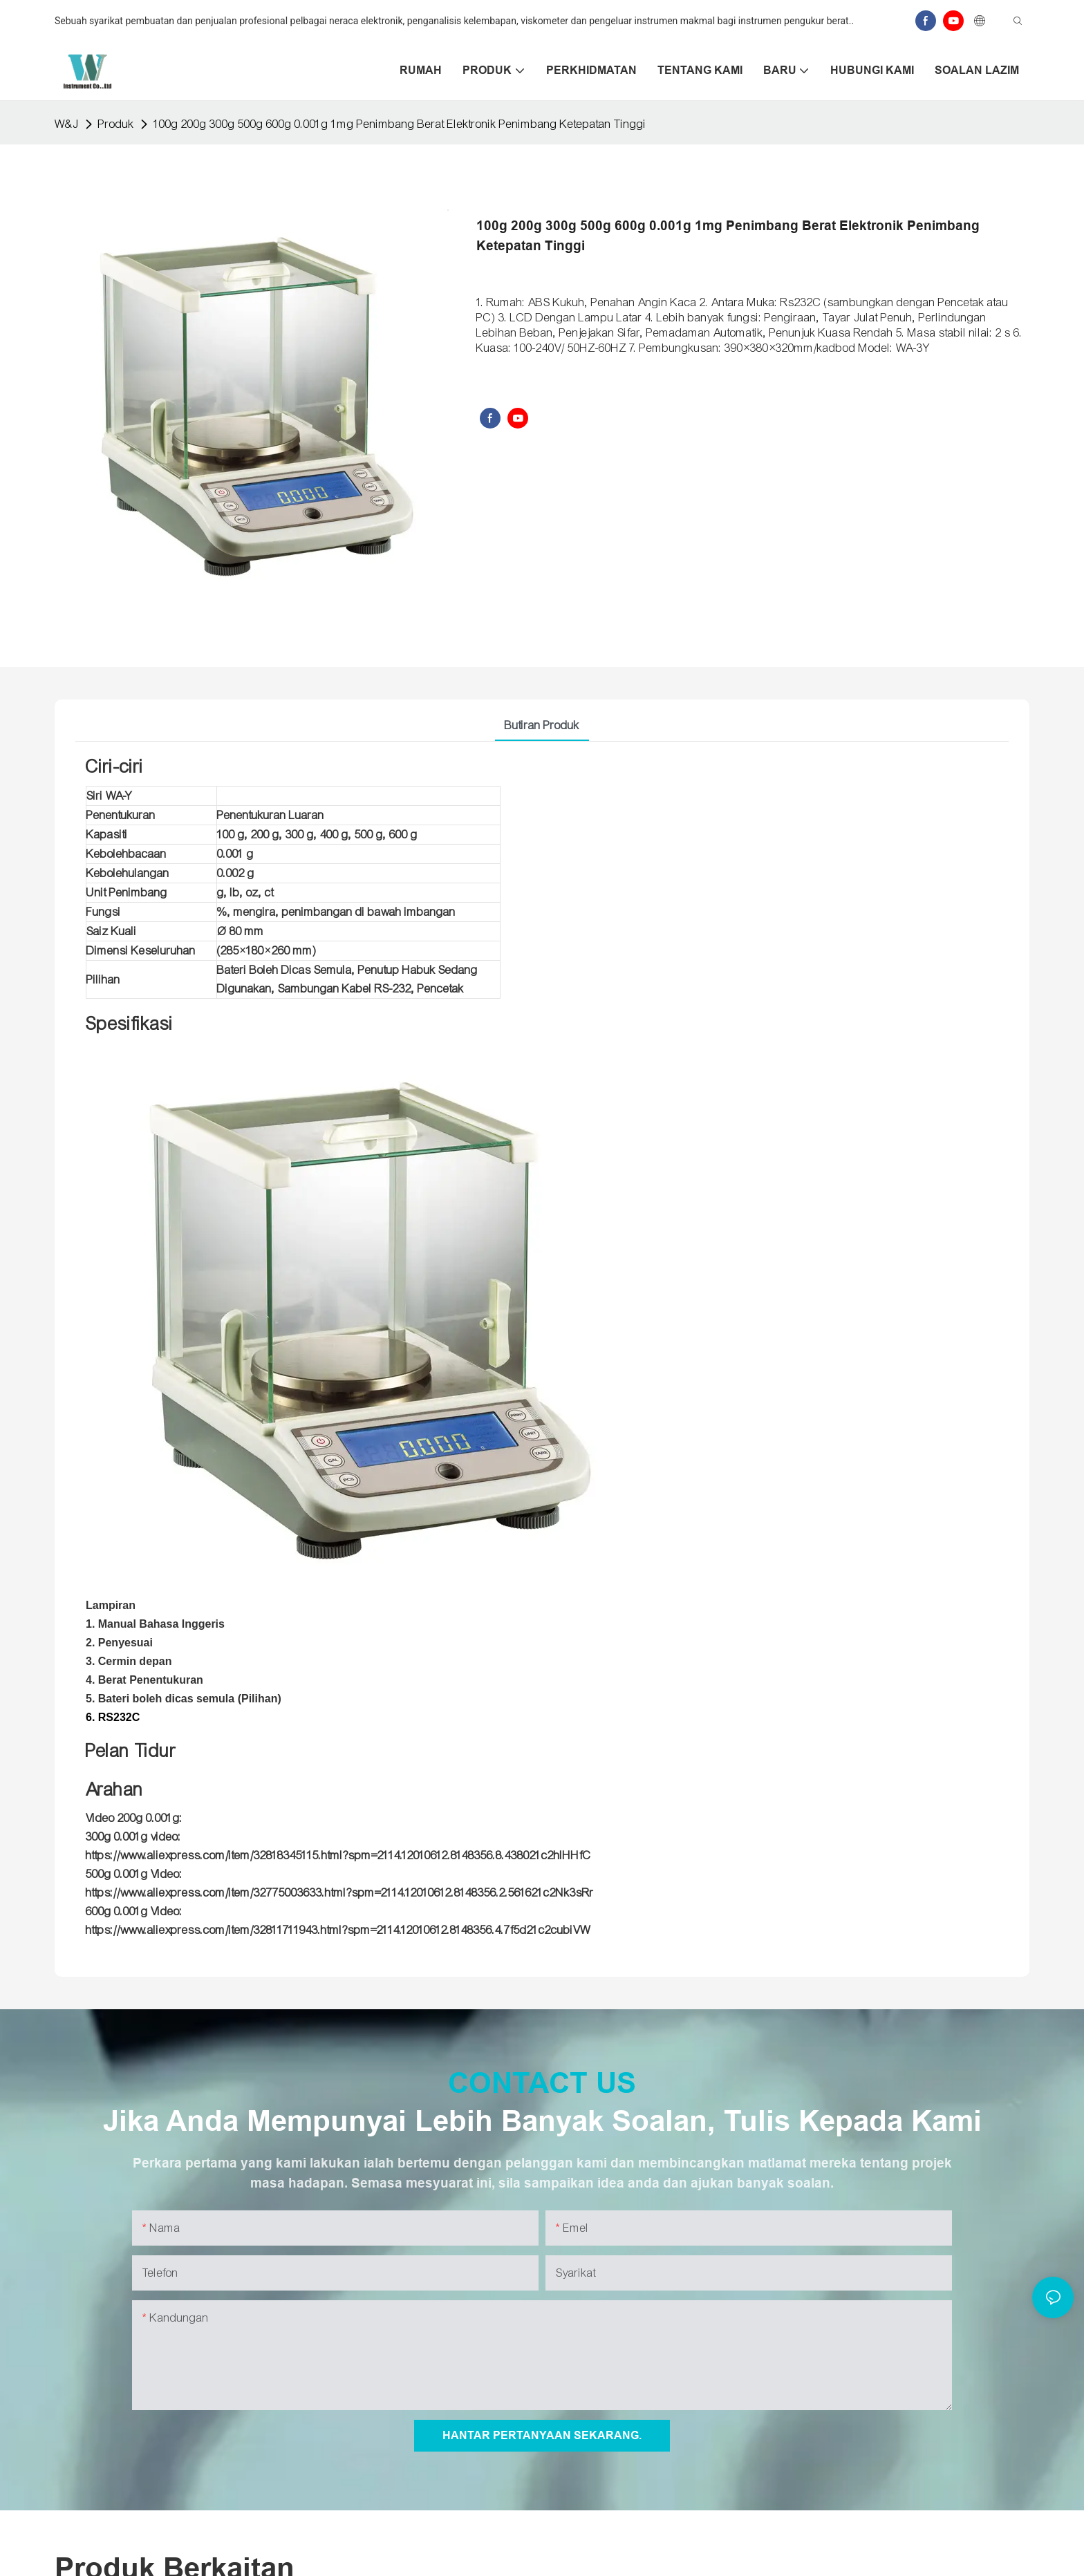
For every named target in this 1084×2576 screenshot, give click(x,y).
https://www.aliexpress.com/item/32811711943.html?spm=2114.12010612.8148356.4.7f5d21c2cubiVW (338, 1930)
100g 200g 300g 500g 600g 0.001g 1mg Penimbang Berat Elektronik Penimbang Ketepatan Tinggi (399, 124)
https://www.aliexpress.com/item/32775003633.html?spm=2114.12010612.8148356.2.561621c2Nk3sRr (340, 1893)
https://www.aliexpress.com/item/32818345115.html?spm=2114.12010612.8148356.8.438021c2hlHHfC (338, 1855)
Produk (116, 124)
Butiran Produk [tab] (542, 725)
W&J (67, 124)
